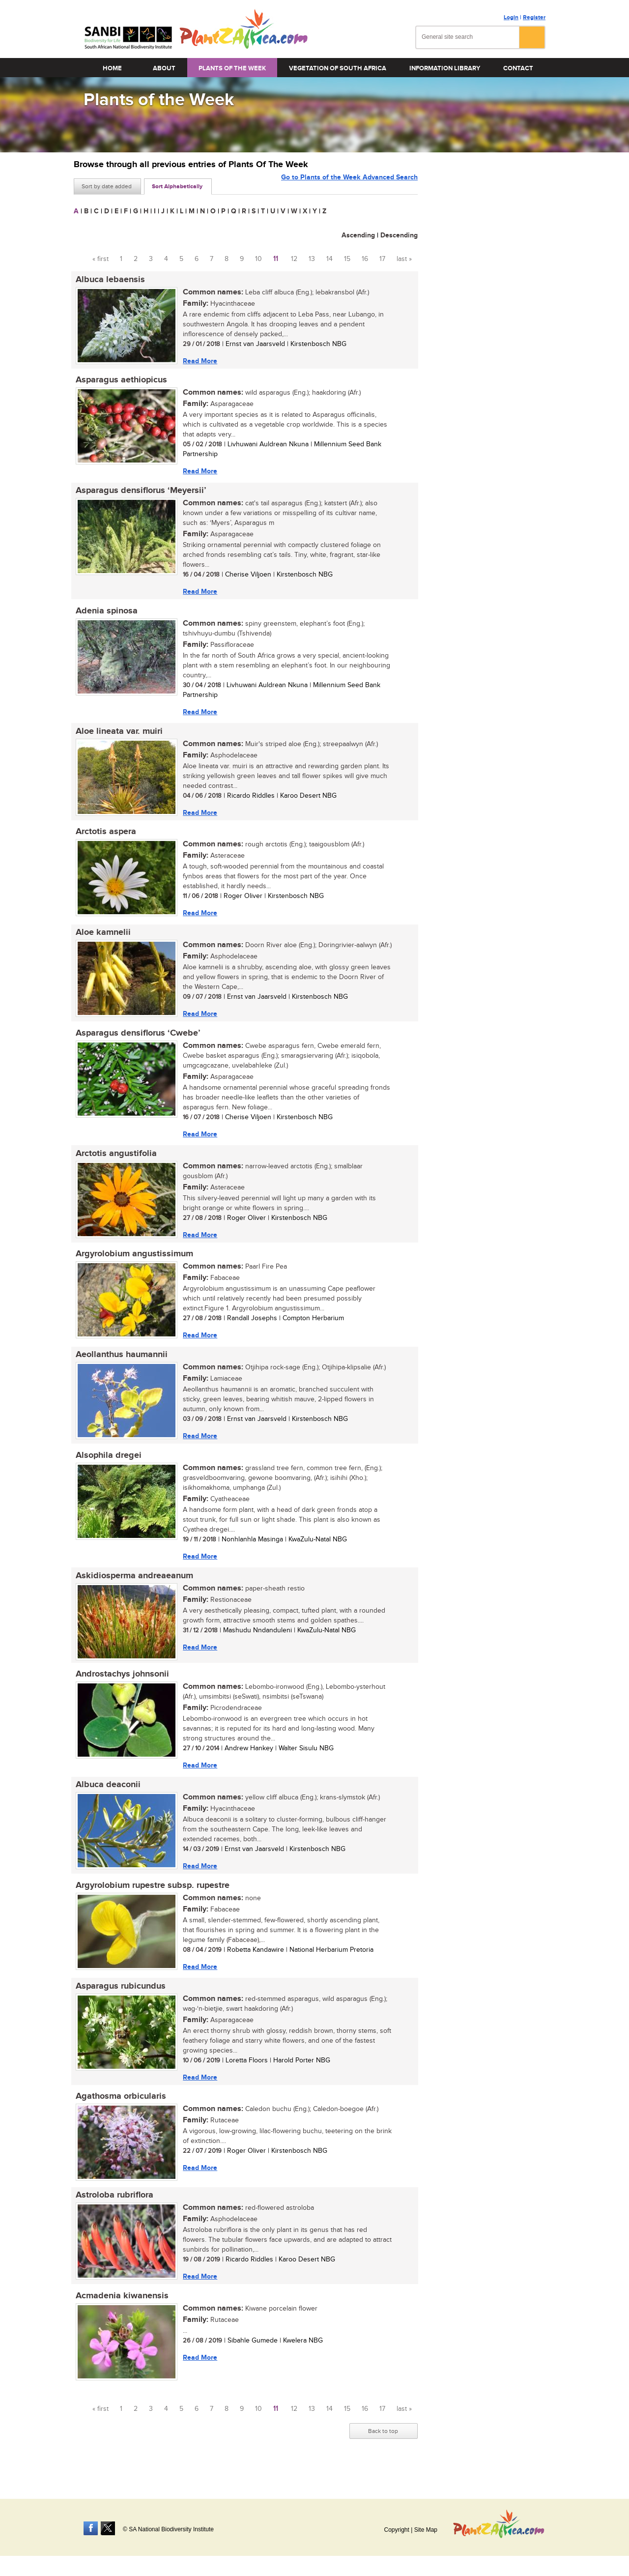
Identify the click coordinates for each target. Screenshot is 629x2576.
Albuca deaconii (106, 1800)
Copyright (396, 2529)
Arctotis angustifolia (114, 1162)
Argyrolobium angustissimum (132, 1264)
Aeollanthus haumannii (120, 1365)
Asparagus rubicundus (119, 2003)
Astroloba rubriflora (112, 2215)
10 (258, 259)
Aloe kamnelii (101, 939)
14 (329, 259)
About (164, 68)
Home (112, 68)
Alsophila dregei (107, 1467)
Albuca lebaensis (108, 279)
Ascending (358, 235)
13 (312, 259)
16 (365, 259)
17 (382, 259)
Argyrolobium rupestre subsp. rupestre (151, 1902)
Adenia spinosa (105, 614)
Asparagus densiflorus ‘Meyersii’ (139, 493)
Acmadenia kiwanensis (120, 2317)
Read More (198, 361)
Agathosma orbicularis (119, 2115)
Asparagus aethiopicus (119, 381)
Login (511, 17)
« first (100, 259)
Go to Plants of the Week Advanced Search (349, 185)
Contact (518, 68)
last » (404, 259)
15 (347, 259)
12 (294, 259)
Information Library (444, 68)
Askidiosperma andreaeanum (132, 1589)
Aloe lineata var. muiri (117, 735)
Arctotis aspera (104, 837)
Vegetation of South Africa (337, 68)
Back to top (383, 2453)
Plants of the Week (232, 68)
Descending (399, 235)
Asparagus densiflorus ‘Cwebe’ (136, 1041)
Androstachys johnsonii (120, 1688)
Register (534, 17)
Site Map (425, 2529)
